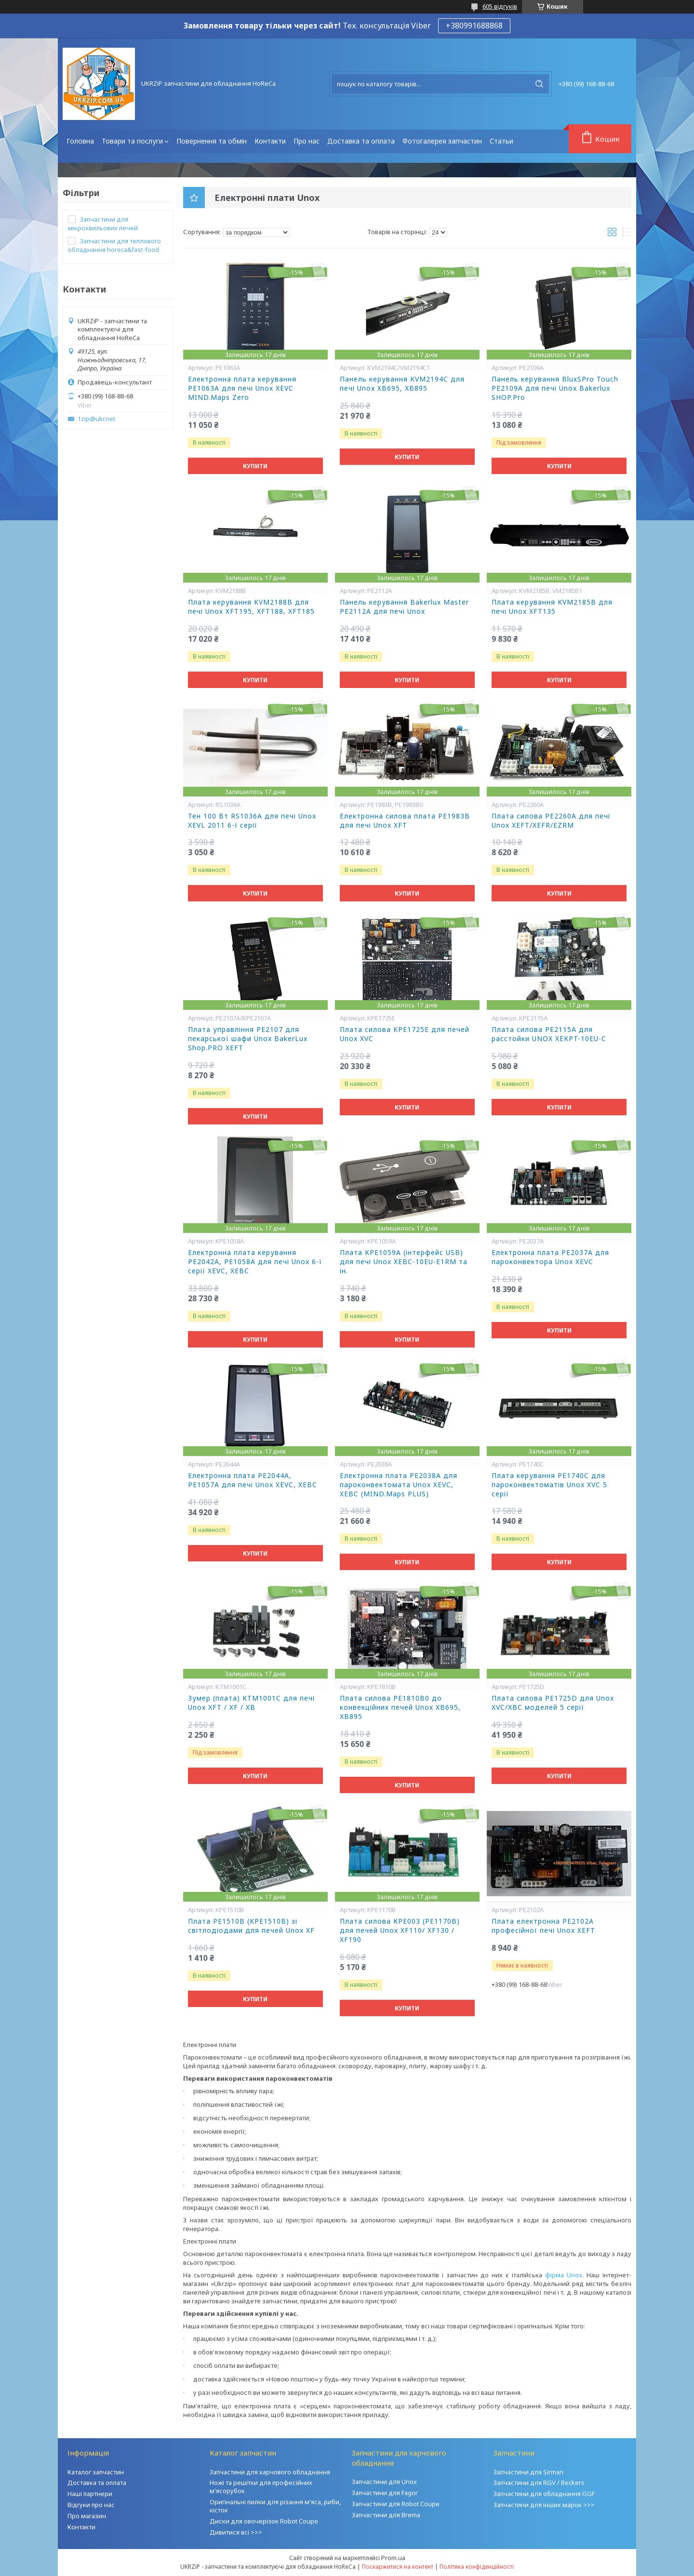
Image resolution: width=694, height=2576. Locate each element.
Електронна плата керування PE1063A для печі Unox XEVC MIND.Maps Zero (242, 388)
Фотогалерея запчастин (442, 140)
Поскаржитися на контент (397, 2567)
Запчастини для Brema (386, 2514)
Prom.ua (393, 2557)
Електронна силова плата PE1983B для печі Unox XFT (405, 821)
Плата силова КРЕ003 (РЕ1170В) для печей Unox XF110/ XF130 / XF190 (400, 1930)
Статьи (501, 140)
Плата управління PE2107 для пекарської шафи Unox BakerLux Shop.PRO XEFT (247, 1038)
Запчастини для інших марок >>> (544, 2504)
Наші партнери (89, 2493)
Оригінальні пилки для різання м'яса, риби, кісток (275, 2505)
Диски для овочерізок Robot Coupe (264, 2521)
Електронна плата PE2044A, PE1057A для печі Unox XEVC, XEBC (252, 1480)
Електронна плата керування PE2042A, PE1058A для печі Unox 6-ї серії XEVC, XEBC (255, 1261)
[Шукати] (539, 83)
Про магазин (86, 2515)
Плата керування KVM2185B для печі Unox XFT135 (552, 607)
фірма (556, 2275)
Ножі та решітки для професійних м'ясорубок (261, 2486)
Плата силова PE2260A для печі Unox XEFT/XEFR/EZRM (551, 821)
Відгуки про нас (91, 2504)
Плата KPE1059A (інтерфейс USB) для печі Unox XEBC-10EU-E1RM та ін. (403, 1261)
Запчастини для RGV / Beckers (539, 2482)
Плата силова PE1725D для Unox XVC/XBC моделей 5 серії (553, 1703)
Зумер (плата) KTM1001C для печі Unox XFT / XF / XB (251, 1703)
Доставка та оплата (361, 140)
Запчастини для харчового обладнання (270, 2472)
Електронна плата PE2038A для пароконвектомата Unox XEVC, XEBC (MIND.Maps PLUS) (398, 1484)
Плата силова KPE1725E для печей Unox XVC (404, 1034)
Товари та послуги (132, 140)
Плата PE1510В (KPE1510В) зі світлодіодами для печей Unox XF (251, 1926)
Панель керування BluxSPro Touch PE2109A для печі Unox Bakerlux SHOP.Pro (555, 388)
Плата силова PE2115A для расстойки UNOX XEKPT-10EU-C (549, 1034)
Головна (80, 140)
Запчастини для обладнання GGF (544, 2493)
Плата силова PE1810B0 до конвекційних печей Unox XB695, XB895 (400, 1707)
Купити (255, 466)
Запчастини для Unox (384, 2481)
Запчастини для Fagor (385, 2492)
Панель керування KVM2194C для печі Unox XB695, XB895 (402, 384)
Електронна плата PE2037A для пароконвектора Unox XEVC (550, 1257)
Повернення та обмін (211, 140)
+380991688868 (474, 25)
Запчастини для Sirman (528, 2472)
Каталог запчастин (95, 2472)
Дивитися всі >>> (236, 2532)
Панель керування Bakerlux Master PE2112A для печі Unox (404, 607)
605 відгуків (499, 6)
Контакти (270, 140)
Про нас (307, 140)
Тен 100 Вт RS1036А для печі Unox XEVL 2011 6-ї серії (252, 821)
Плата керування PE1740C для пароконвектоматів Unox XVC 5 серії (549, 1484)
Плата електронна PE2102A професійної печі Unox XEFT (543, 1926)
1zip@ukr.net (96, 419)
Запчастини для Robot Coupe (396, 2503)
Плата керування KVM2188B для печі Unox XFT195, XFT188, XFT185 (251, 607)
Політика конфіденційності (477, 2567)
